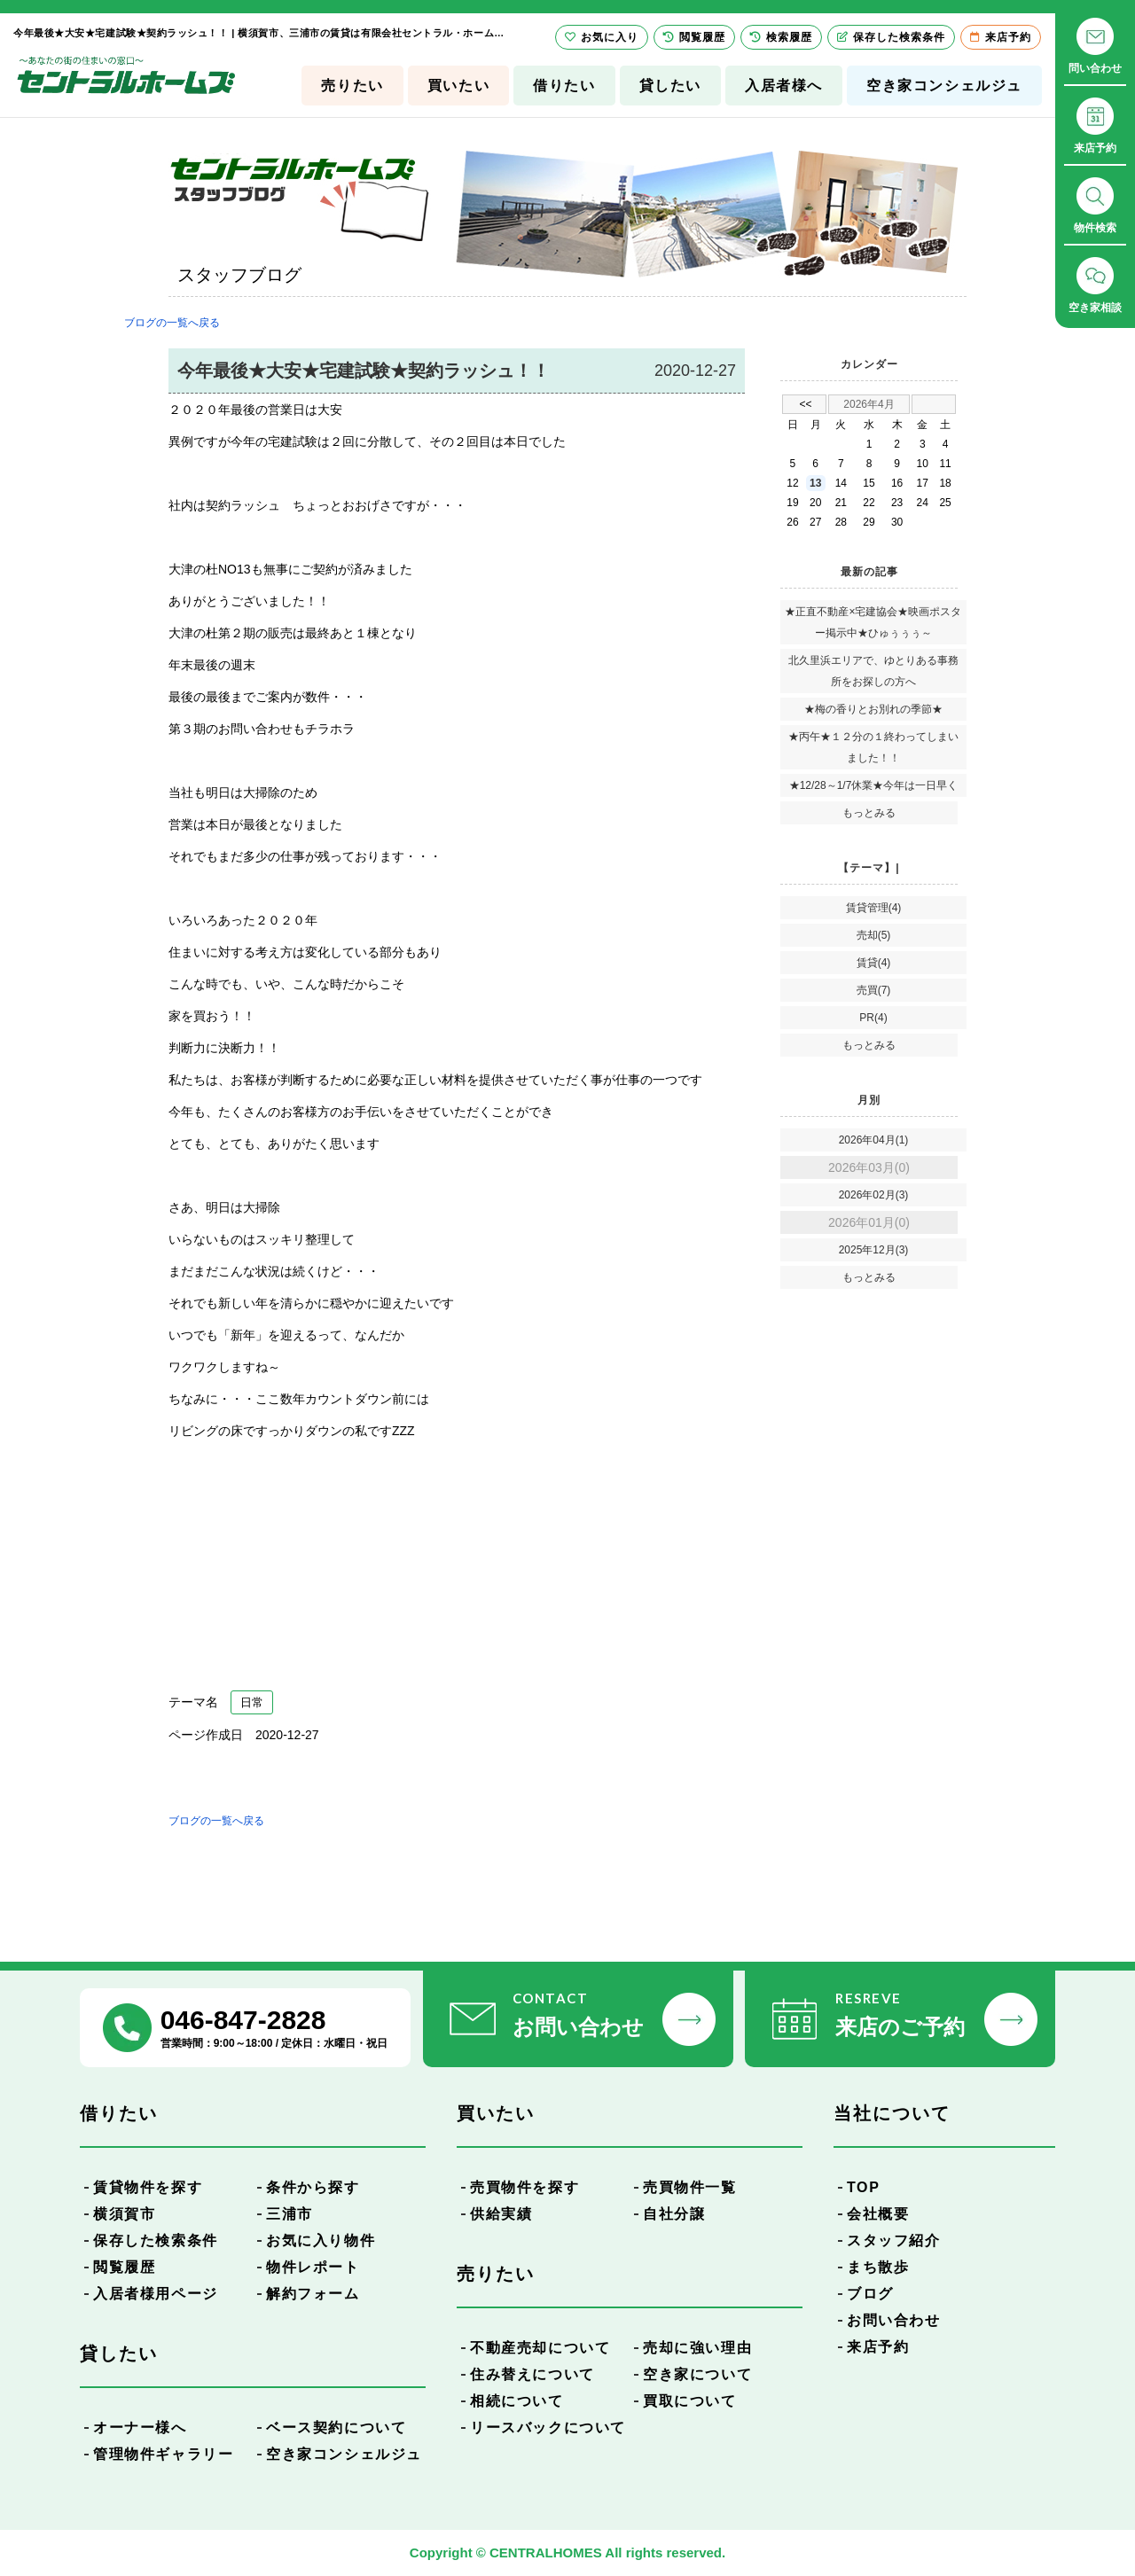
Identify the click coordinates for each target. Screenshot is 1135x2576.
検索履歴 (781, 37)
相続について (517, 2400)
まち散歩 (878, 2267)
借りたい (564, 85)
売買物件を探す (524, 2187)
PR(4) (873, 1017)
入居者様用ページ (155, 2293)
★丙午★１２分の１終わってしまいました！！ (873, 747)
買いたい (458, 85)
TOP (863, 2187)
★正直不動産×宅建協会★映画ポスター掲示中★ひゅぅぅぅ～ (873, 622)
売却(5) (874, 935)
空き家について (697, 2374)
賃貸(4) (874, 962)
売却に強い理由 (697, 2347)
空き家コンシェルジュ (944, 85)
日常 (251, 1702)
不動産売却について (540, 2347)
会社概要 (878, 2213)
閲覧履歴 (124, 2267)
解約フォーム (313, 2293)
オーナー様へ (140, 2427)
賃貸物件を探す (147, 2187)
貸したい (670, 85)
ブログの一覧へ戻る (172, 322)
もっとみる (869, 813)
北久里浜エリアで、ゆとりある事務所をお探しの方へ (873, 671)
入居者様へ (784, 85)
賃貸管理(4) (874, 908)
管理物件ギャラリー (163, 2454)
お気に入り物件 (320, 2240)
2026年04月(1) (874, 1140)
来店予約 (878, 2346)
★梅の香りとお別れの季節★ (873, 709)
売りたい (352, 85)
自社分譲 (674, 2213)
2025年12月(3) (874, 1250)
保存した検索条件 (155, 2240)
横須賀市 (124, 2213)
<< (805, 404)
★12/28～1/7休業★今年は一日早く (874, 785)
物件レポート (313, 2267)
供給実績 (501, 2213)
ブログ (870, 2293)
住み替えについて (532, 2374)
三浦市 (289, 2213)
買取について (690, 2400)
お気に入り (601, 37)
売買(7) (874, 990)
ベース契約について (336, 2427)
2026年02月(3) (874, 1195)
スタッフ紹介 (894, 2240)
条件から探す (313, 2187)
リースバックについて (548, 2427)
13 (815, 483)
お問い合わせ (894, 2320)
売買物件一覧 (690, 2187)
